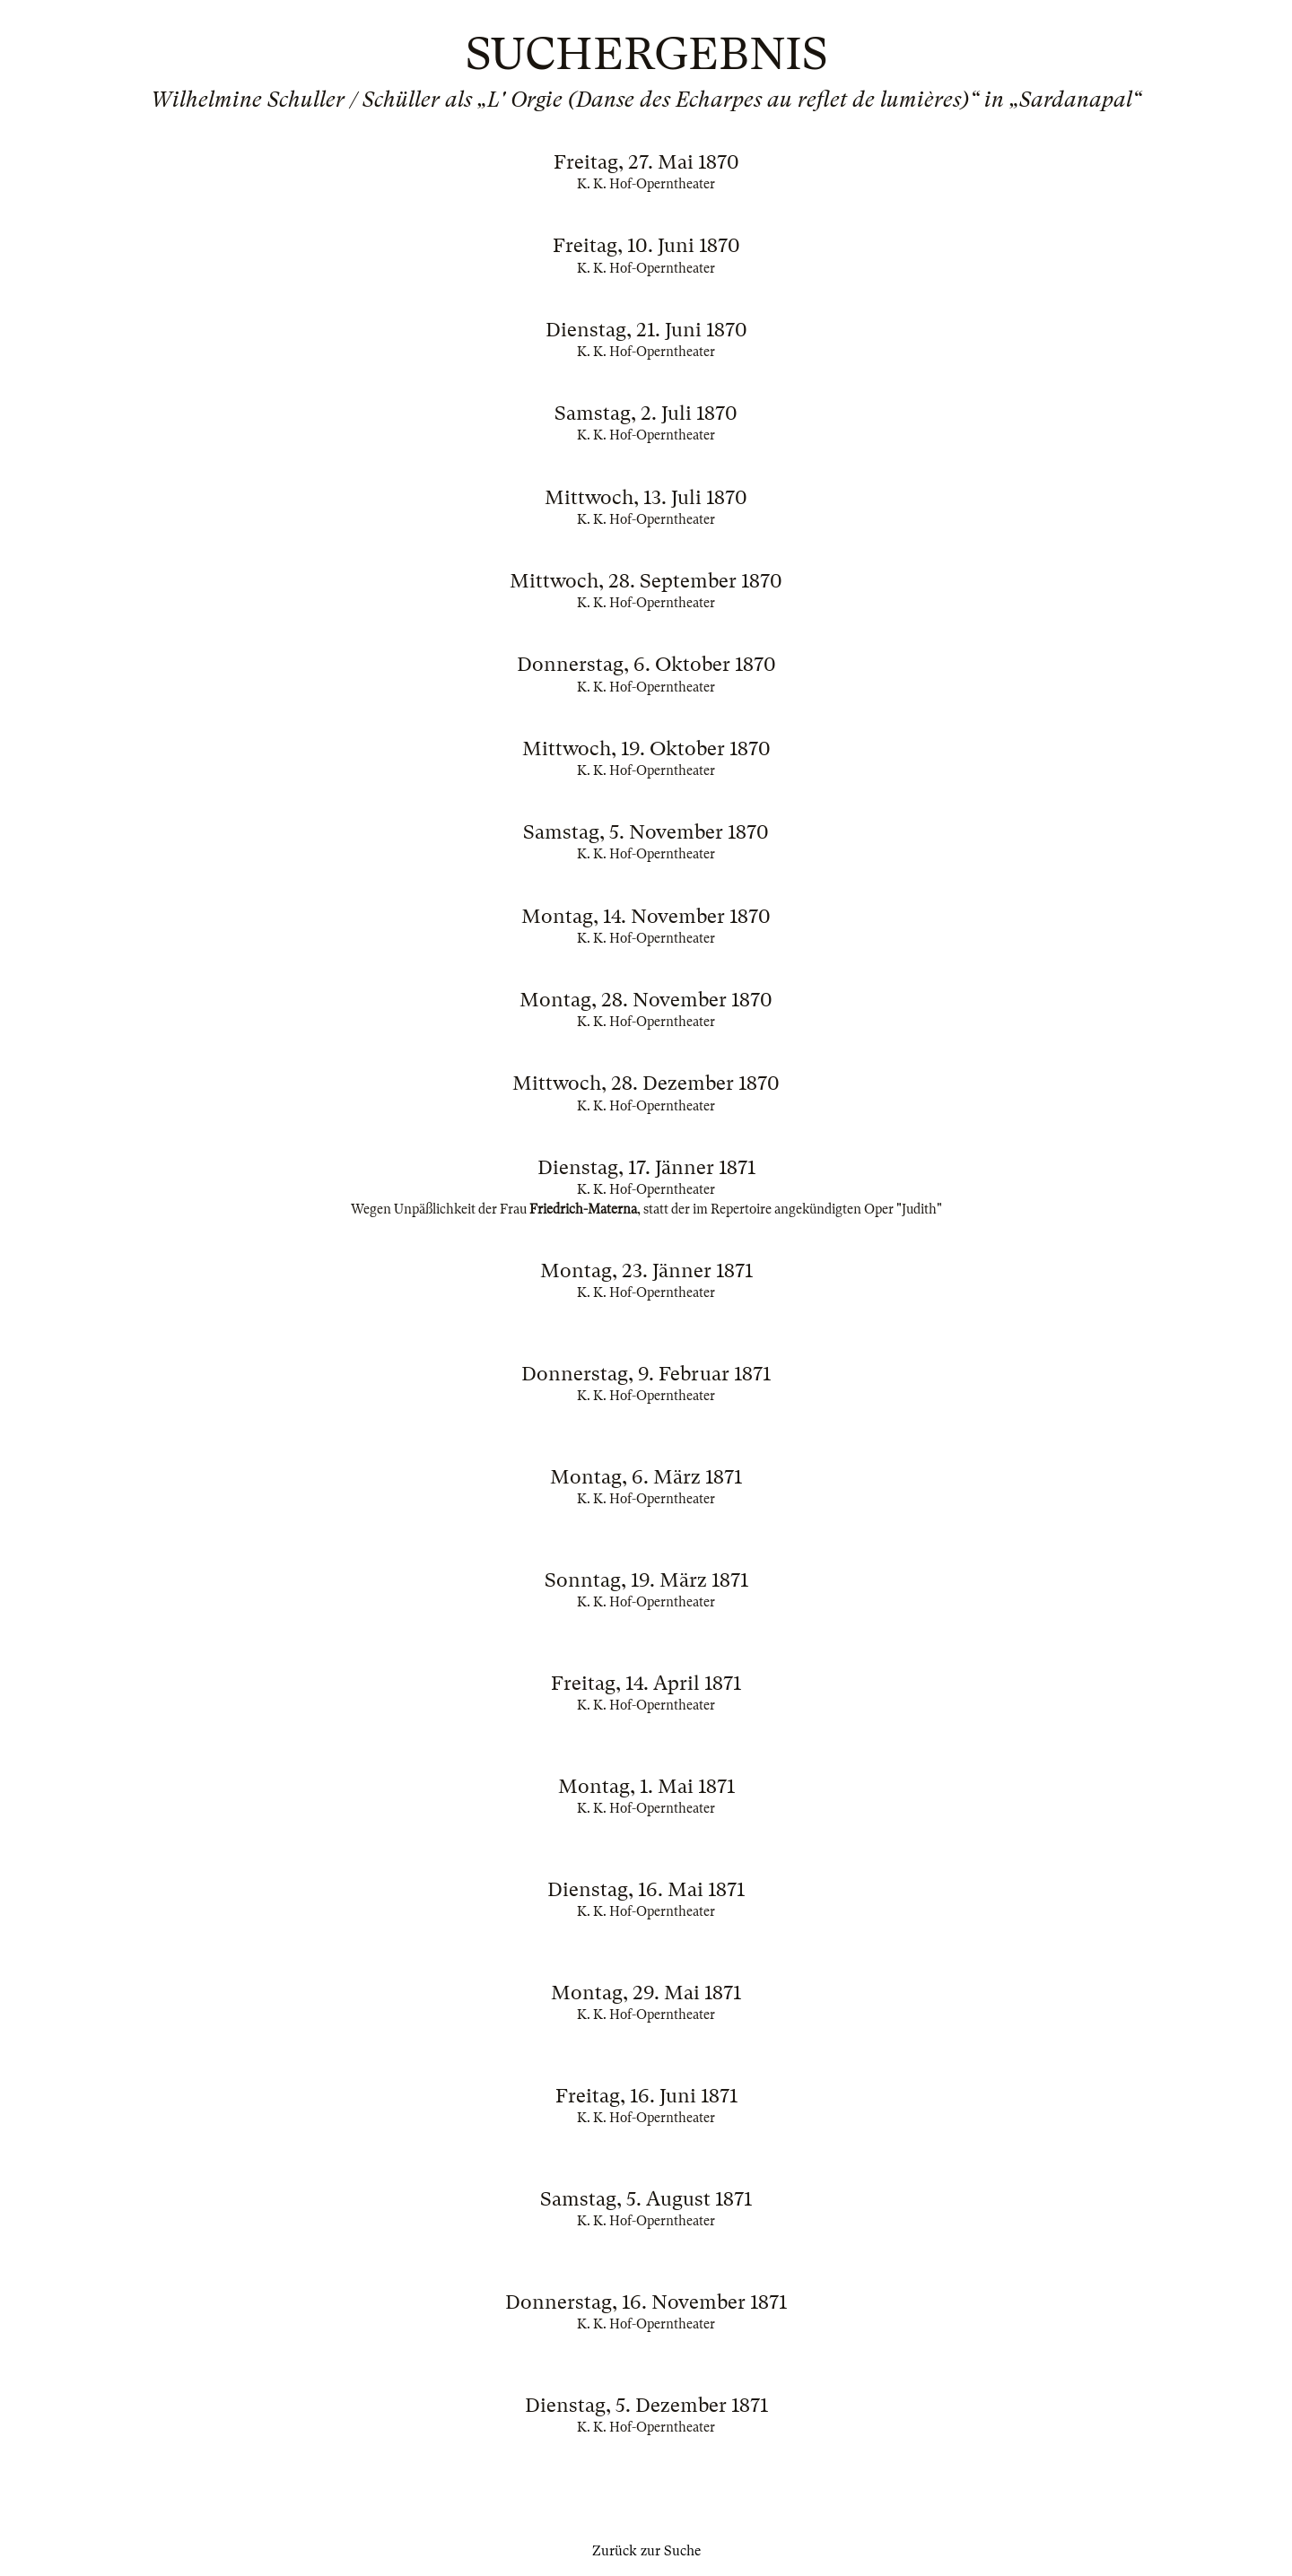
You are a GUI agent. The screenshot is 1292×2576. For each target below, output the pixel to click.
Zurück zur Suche (646, 2551)
